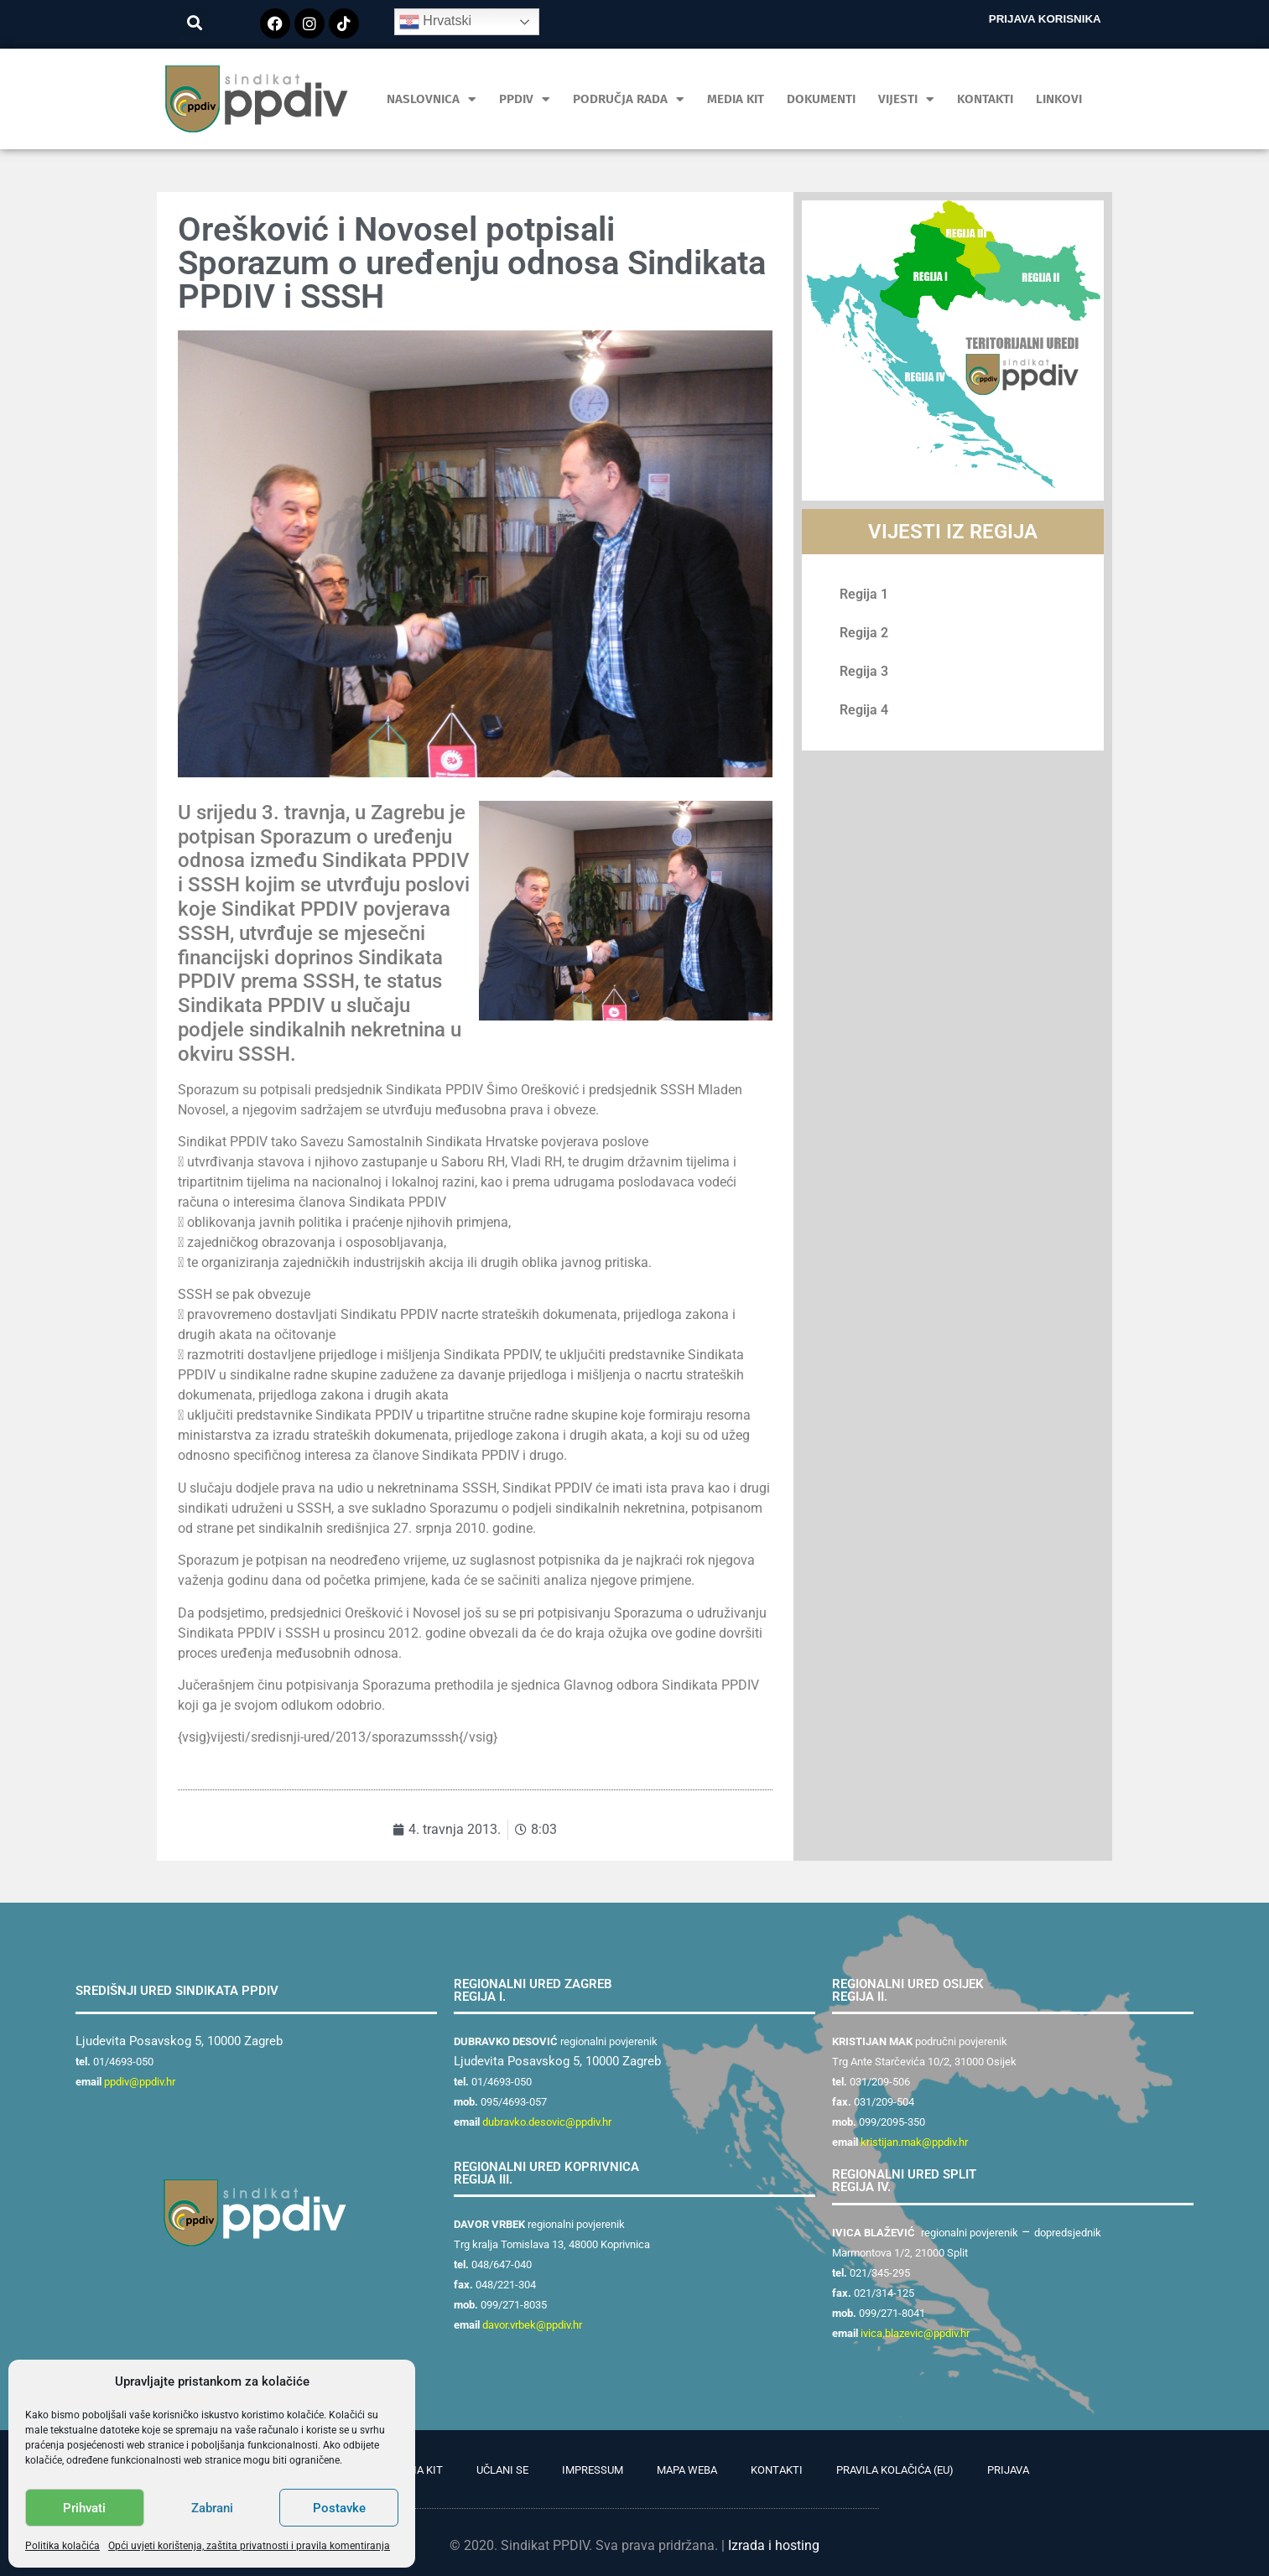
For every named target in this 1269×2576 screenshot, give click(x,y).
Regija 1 (864, 594)
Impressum (592, 2470)
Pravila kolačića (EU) (895, 2470)
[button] (194, 22)
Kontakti (985, 98)
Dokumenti (821, 98)
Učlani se (502, 2470)
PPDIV (524, 99)
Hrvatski (435, 22)
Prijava (1008, 2470)
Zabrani (212, 2508)
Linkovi (1059, 98)
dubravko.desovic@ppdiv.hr (546, 2122)
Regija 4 (864, 710)
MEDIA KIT (735, 98)
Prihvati (84, 2508)
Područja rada (628, 99)
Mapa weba (687, 2470)
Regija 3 (864, 671)
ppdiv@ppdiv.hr (139, 2081)
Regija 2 (864, 633)
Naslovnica (431, 99)
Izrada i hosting (773, 2545)
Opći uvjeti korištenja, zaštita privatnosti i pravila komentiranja (249, 2546)
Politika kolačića (62, 2546)
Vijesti (906, 99)
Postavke (339, 2508)
